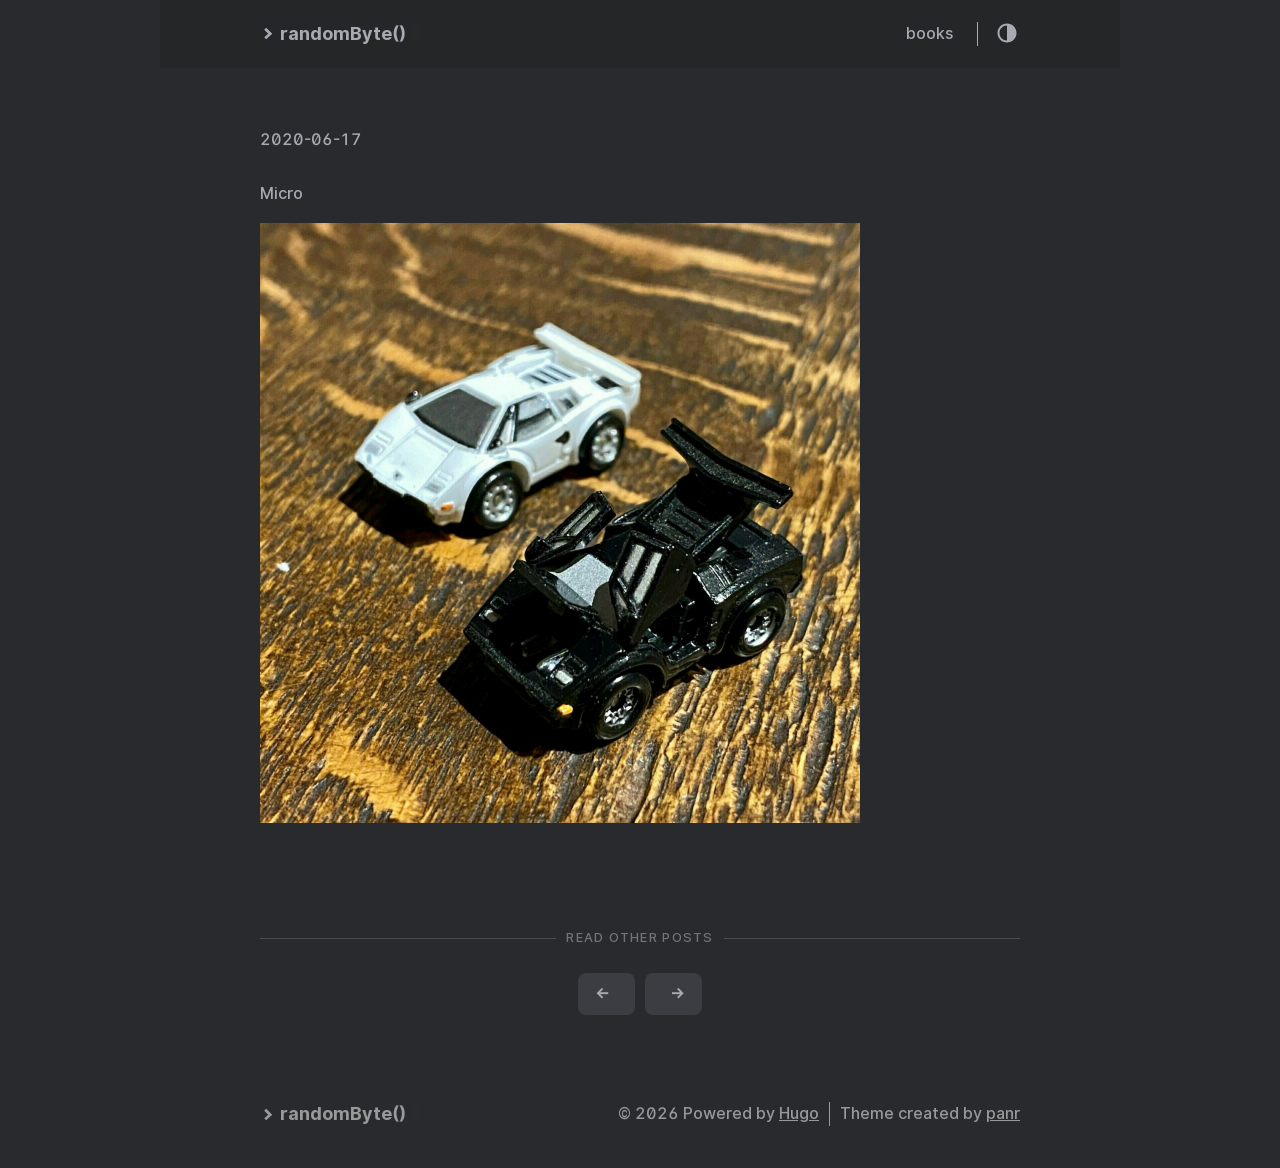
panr (1003, 1113)
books (929, 33)
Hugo (799, 1113)
